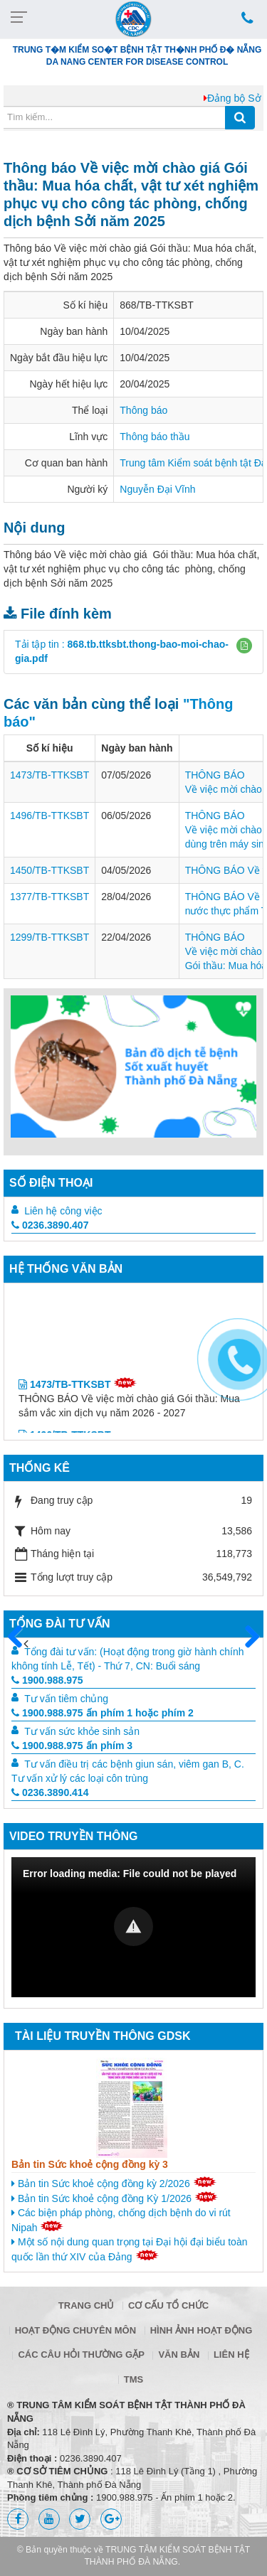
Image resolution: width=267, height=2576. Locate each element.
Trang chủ (86, 2305)
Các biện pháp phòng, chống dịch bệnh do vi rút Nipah (121, 2220)
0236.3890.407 (49, 1225)
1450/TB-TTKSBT (49, 870)
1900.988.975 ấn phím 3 (71, 1745)
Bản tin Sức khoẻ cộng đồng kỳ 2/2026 (113, 2182)
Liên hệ (231, 2354)
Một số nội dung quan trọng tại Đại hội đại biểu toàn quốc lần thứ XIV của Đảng (129, 2249)
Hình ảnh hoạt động (201, 2330)
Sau (245, 1637)
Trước (20, 1645)
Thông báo (143, 410)
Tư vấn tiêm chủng (66, 1698)
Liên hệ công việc (63, 1211)
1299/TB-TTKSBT (49, 937)
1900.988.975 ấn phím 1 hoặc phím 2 (102, 1713)
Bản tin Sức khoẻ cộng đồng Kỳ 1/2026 (114, 2197)
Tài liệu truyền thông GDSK (102, 2036)
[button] (244, 646)
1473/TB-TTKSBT (49, 775)
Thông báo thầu (154, 436)
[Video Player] (133, 1927)
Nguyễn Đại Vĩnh (157, 489)
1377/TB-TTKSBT (49, 896)
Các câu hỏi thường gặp (81, 2354)
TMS (133, 2379)
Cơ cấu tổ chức (168, 2305)
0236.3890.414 (49, 1792)
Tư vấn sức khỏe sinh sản (82, 1731)
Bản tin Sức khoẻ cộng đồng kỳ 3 (89, 2164)
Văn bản (178, 2354)
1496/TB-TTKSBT (49, 815)
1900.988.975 (47, 1680)
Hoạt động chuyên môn (75, 2330)
